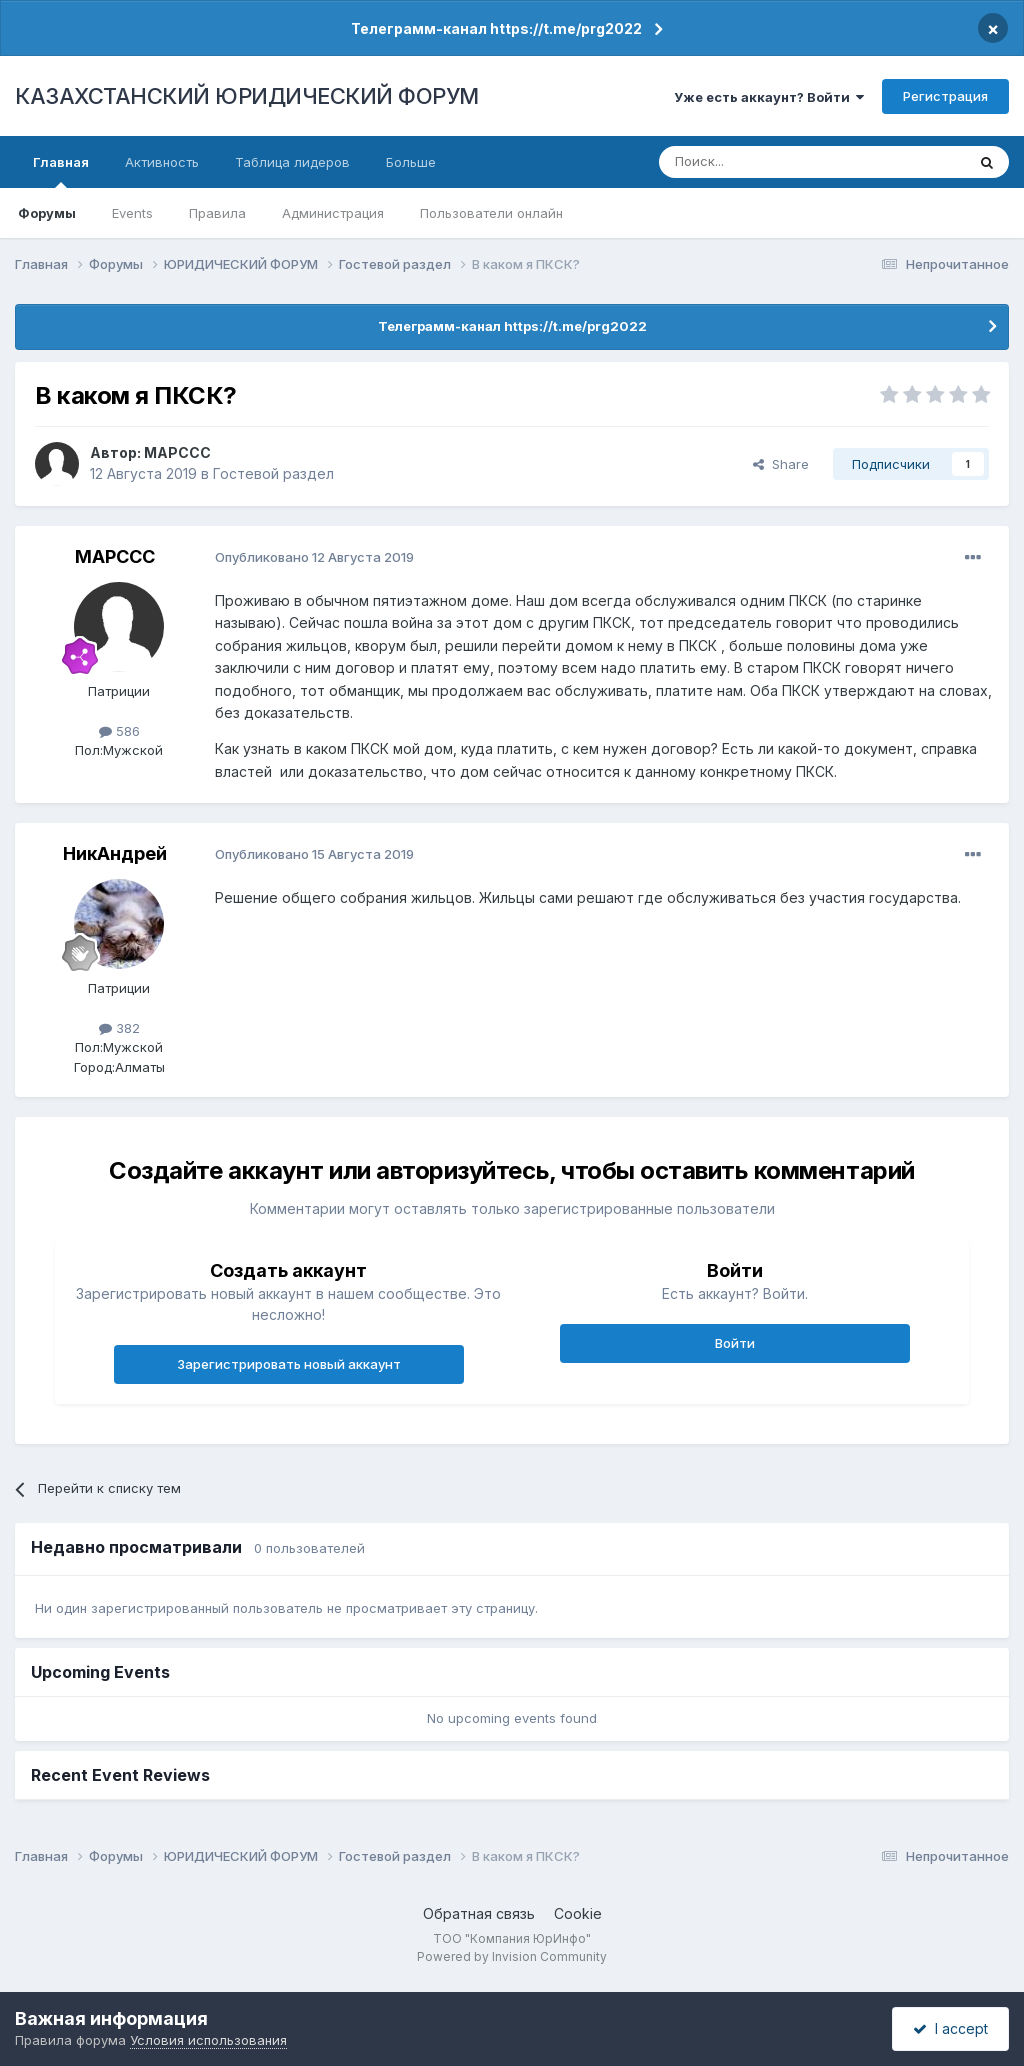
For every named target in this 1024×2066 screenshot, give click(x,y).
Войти (735, 1343)
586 (119, 731)
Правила (217, 213)
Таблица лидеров (292, 162)
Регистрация (945, 96)
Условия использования (208, 2040)
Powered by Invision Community (512, 1956)
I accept (950, 2028)
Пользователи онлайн (491, 213)
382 (119, 1028)
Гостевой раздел (273, 473)
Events (132, 213)
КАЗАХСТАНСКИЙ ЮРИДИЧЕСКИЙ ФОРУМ (247, 96)
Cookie (578, 1913)
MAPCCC (177, 452)
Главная (61, 171)
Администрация (333, 213)
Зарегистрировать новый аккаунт (289, 1364)
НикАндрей (115, 853)
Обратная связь (479, 1913)
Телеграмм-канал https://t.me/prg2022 (496, 28)
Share (781, 464)
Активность (162, 162)
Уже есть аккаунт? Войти (769, 97)
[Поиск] (757, 162)
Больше (411, 162)
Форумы (47, 213)
